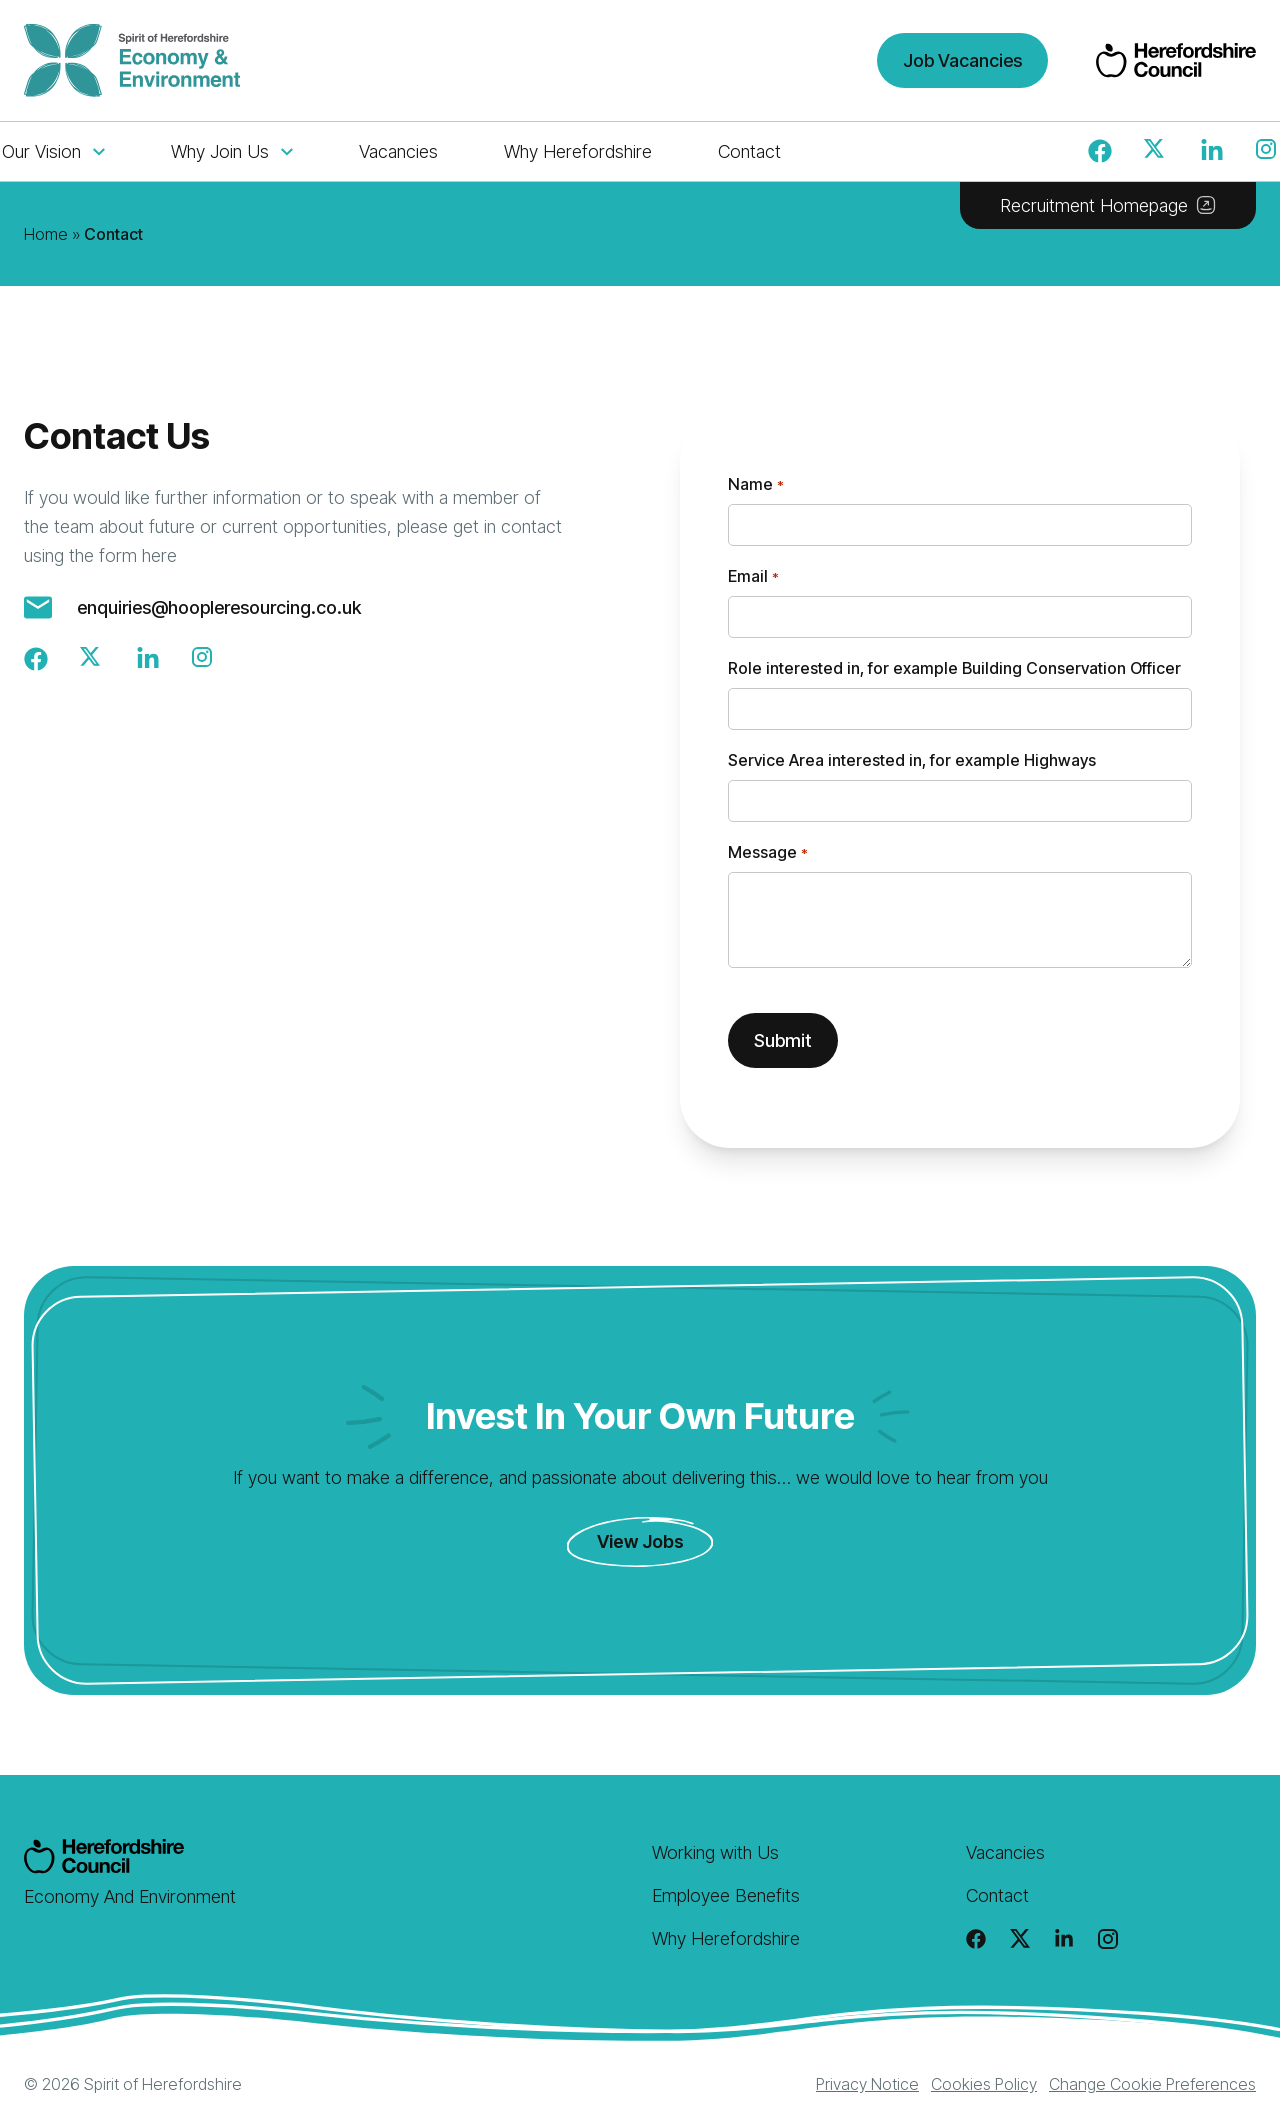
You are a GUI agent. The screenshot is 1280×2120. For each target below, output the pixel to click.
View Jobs (640, 1541)
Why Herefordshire (578, 151)
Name (755, 485)
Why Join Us (232, 151)
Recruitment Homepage (1108, 205)
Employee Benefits (726, 1895)
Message (767, 853)
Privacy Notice (867, 2084)
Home (46, 234)
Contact (749, 151)
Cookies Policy (984, 2084)
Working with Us (715, 1852)
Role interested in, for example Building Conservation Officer (954, 668)
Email (753, 577)
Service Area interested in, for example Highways (912, 760)
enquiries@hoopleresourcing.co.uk (219, 607)
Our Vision (53, 151)
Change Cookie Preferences (1152, 2084)
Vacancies (398, 151)
